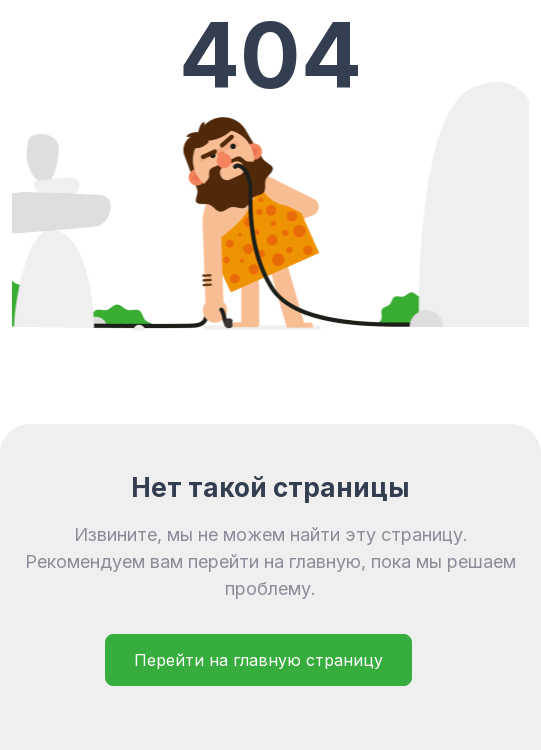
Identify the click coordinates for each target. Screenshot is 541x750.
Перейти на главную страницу (258, 660)
